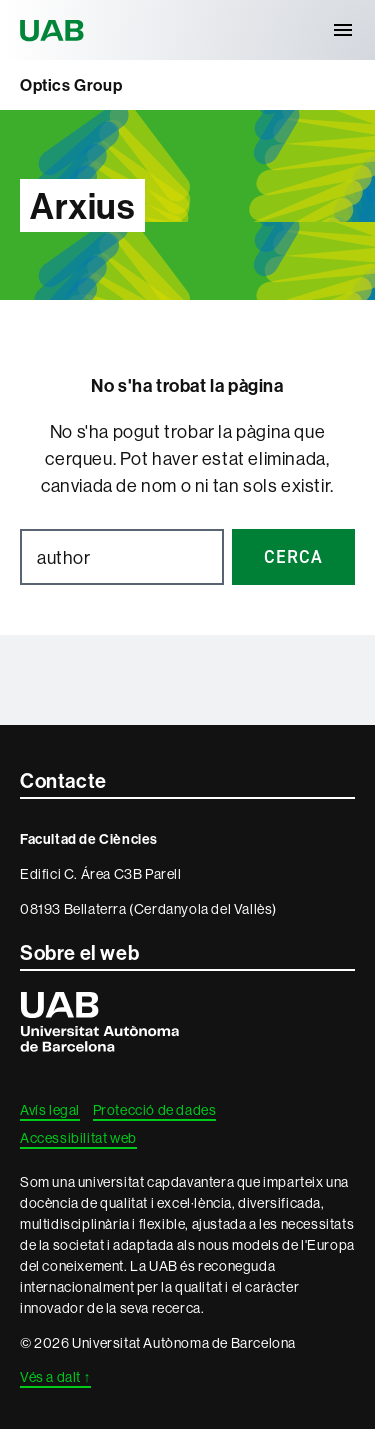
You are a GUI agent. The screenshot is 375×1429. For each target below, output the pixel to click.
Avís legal (50, 1110)
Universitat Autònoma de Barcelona (55, 30)
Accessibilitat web (78, 1138)
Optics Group (71, 85)
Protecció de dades (155, 1110)
